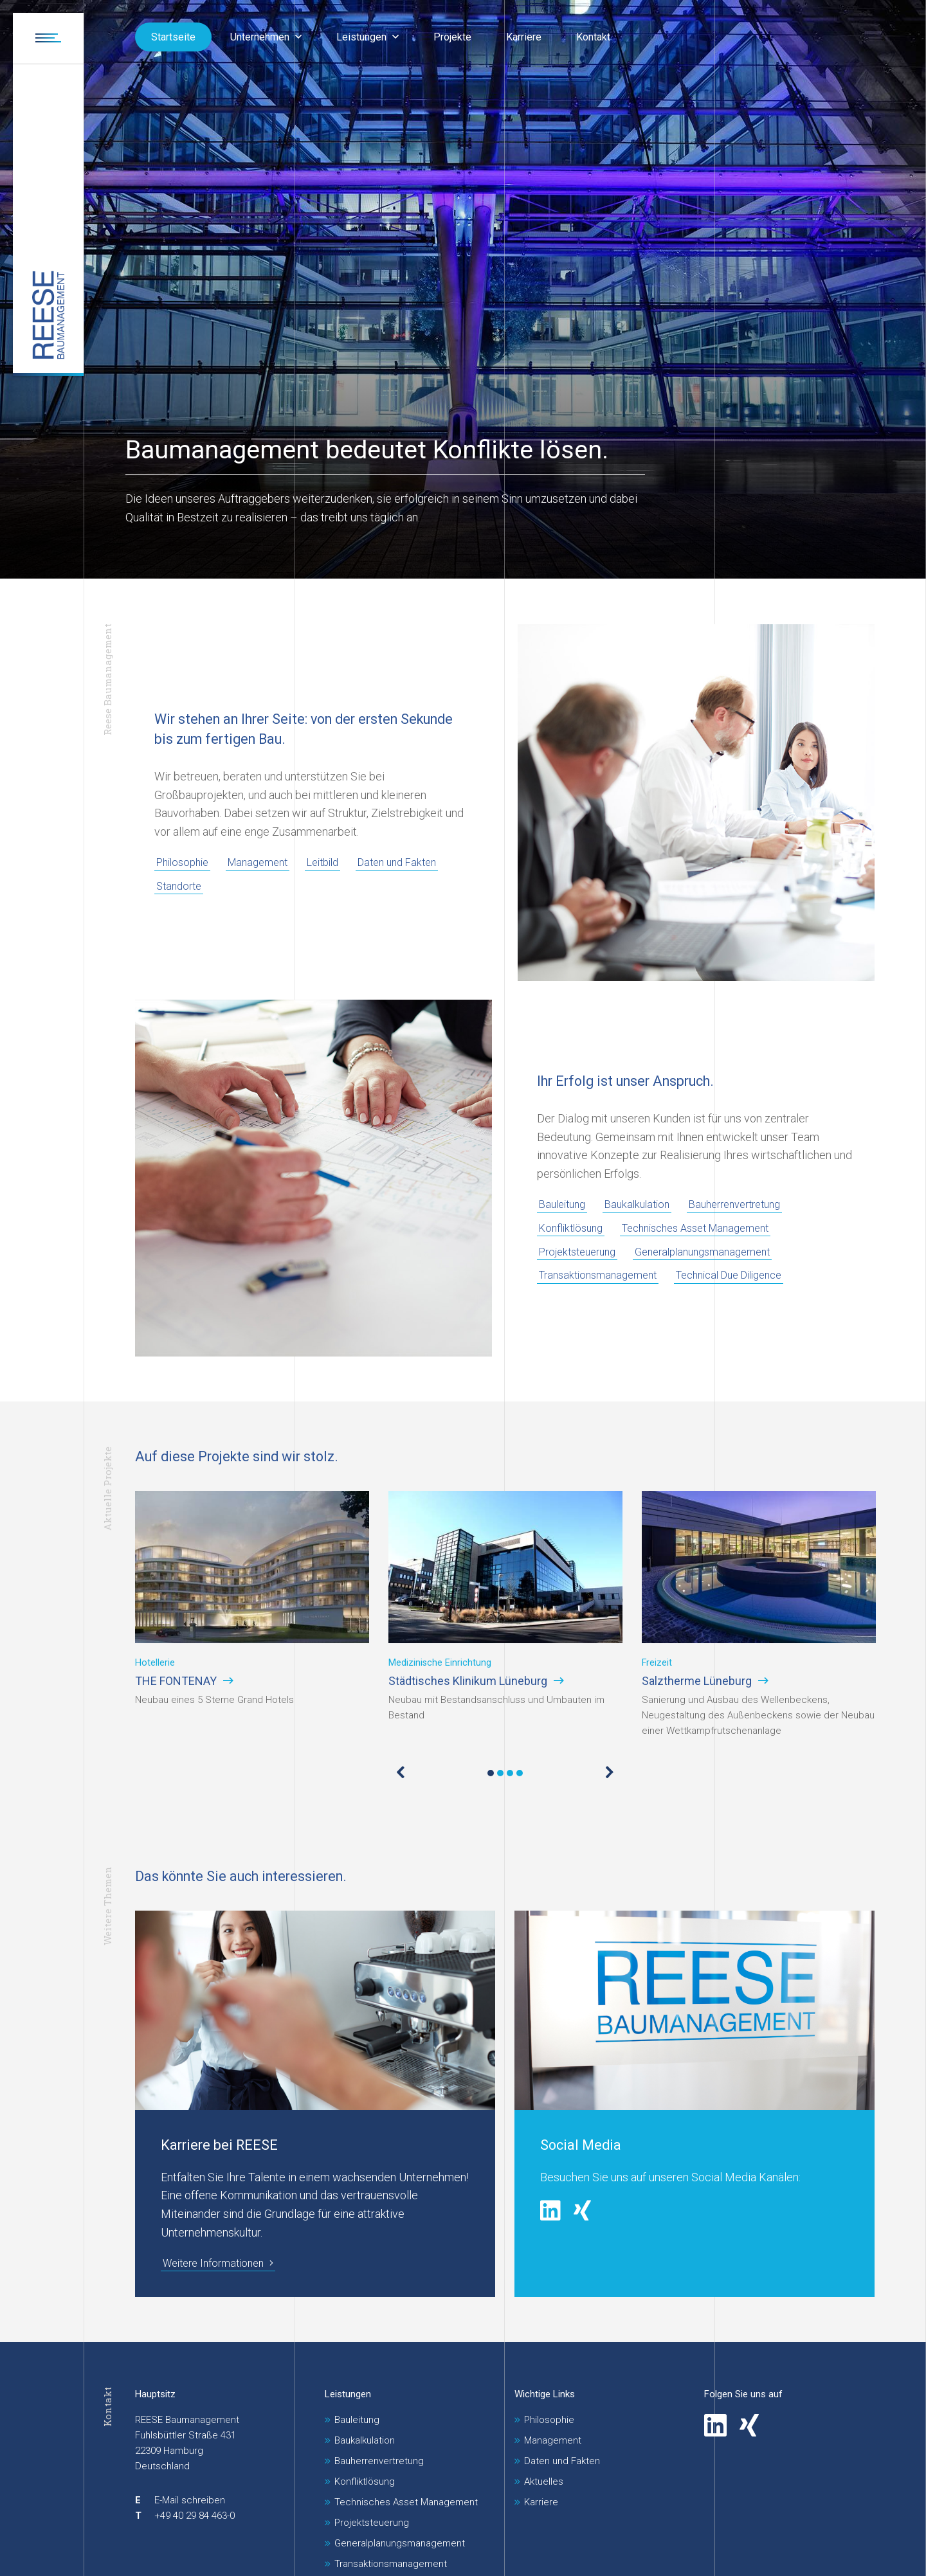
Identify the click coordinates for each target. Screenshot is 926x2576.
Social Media (580, 2145)
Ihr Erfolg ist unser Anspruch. (625, 1081)
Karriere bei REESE (219, 2145)
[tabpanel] (252, 1614)
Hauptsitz (155, 2394)
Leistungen (348, 2394)
